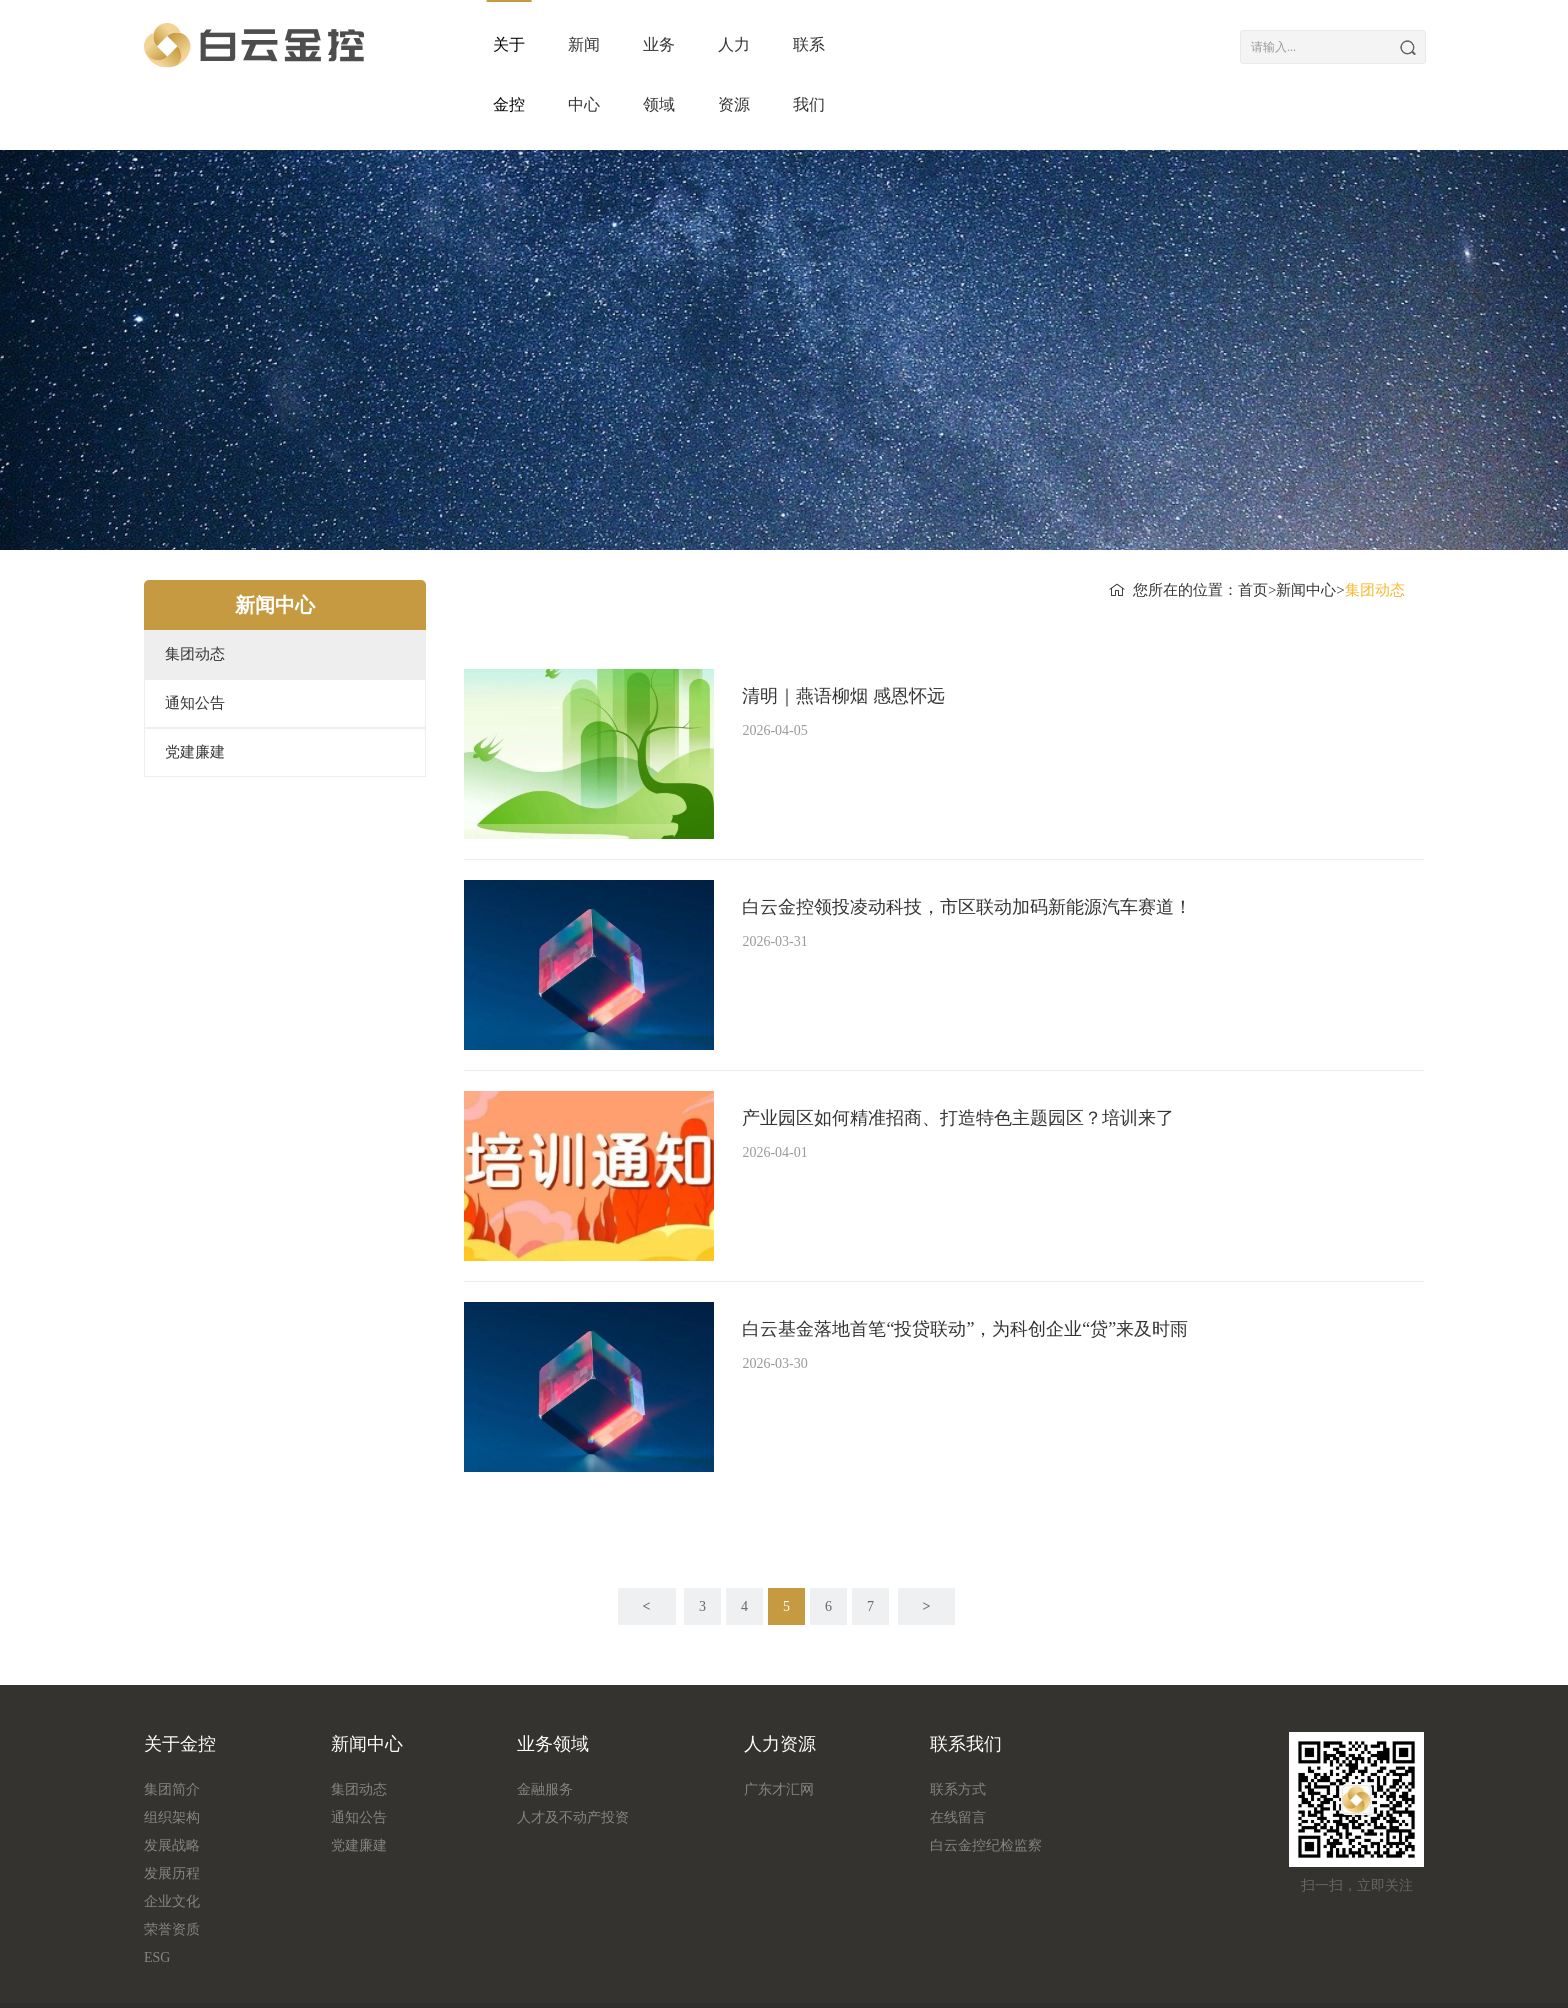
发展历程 (172, 1813)
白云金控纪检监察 (986, 1785)
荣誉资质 (172, 1869)
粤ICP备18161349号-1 (1080, 1975)
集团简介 (172, 1729)
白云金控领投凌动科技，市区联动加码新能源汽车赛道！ (967, 847)
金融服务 (545, 1729)
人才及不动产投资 (573, 1757)
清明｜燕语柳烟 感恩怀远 (843, 636)
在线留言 (958, 1757)
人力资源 (975, 44)
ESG (157, 1897)
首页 (1253, 530)
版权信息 (172, 1975)
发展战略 (172, 1785)
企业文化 (172, 1841)
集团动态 (195, 594)
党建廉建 (195, 692)
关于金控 (526, 44)
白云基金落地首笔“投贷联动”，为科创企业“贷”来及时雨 (965, 1269)
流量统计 (250, 1975)
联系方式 (958, 1729)
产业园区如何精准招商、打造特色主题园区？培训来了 (958, 1058)
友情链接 (328, 1975)
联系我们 (1124, 44)
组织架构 (172, 1757)
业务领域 (825, 44)
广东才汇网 (779, 1729)
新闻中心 (675, 44)
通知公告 (195, 643)
